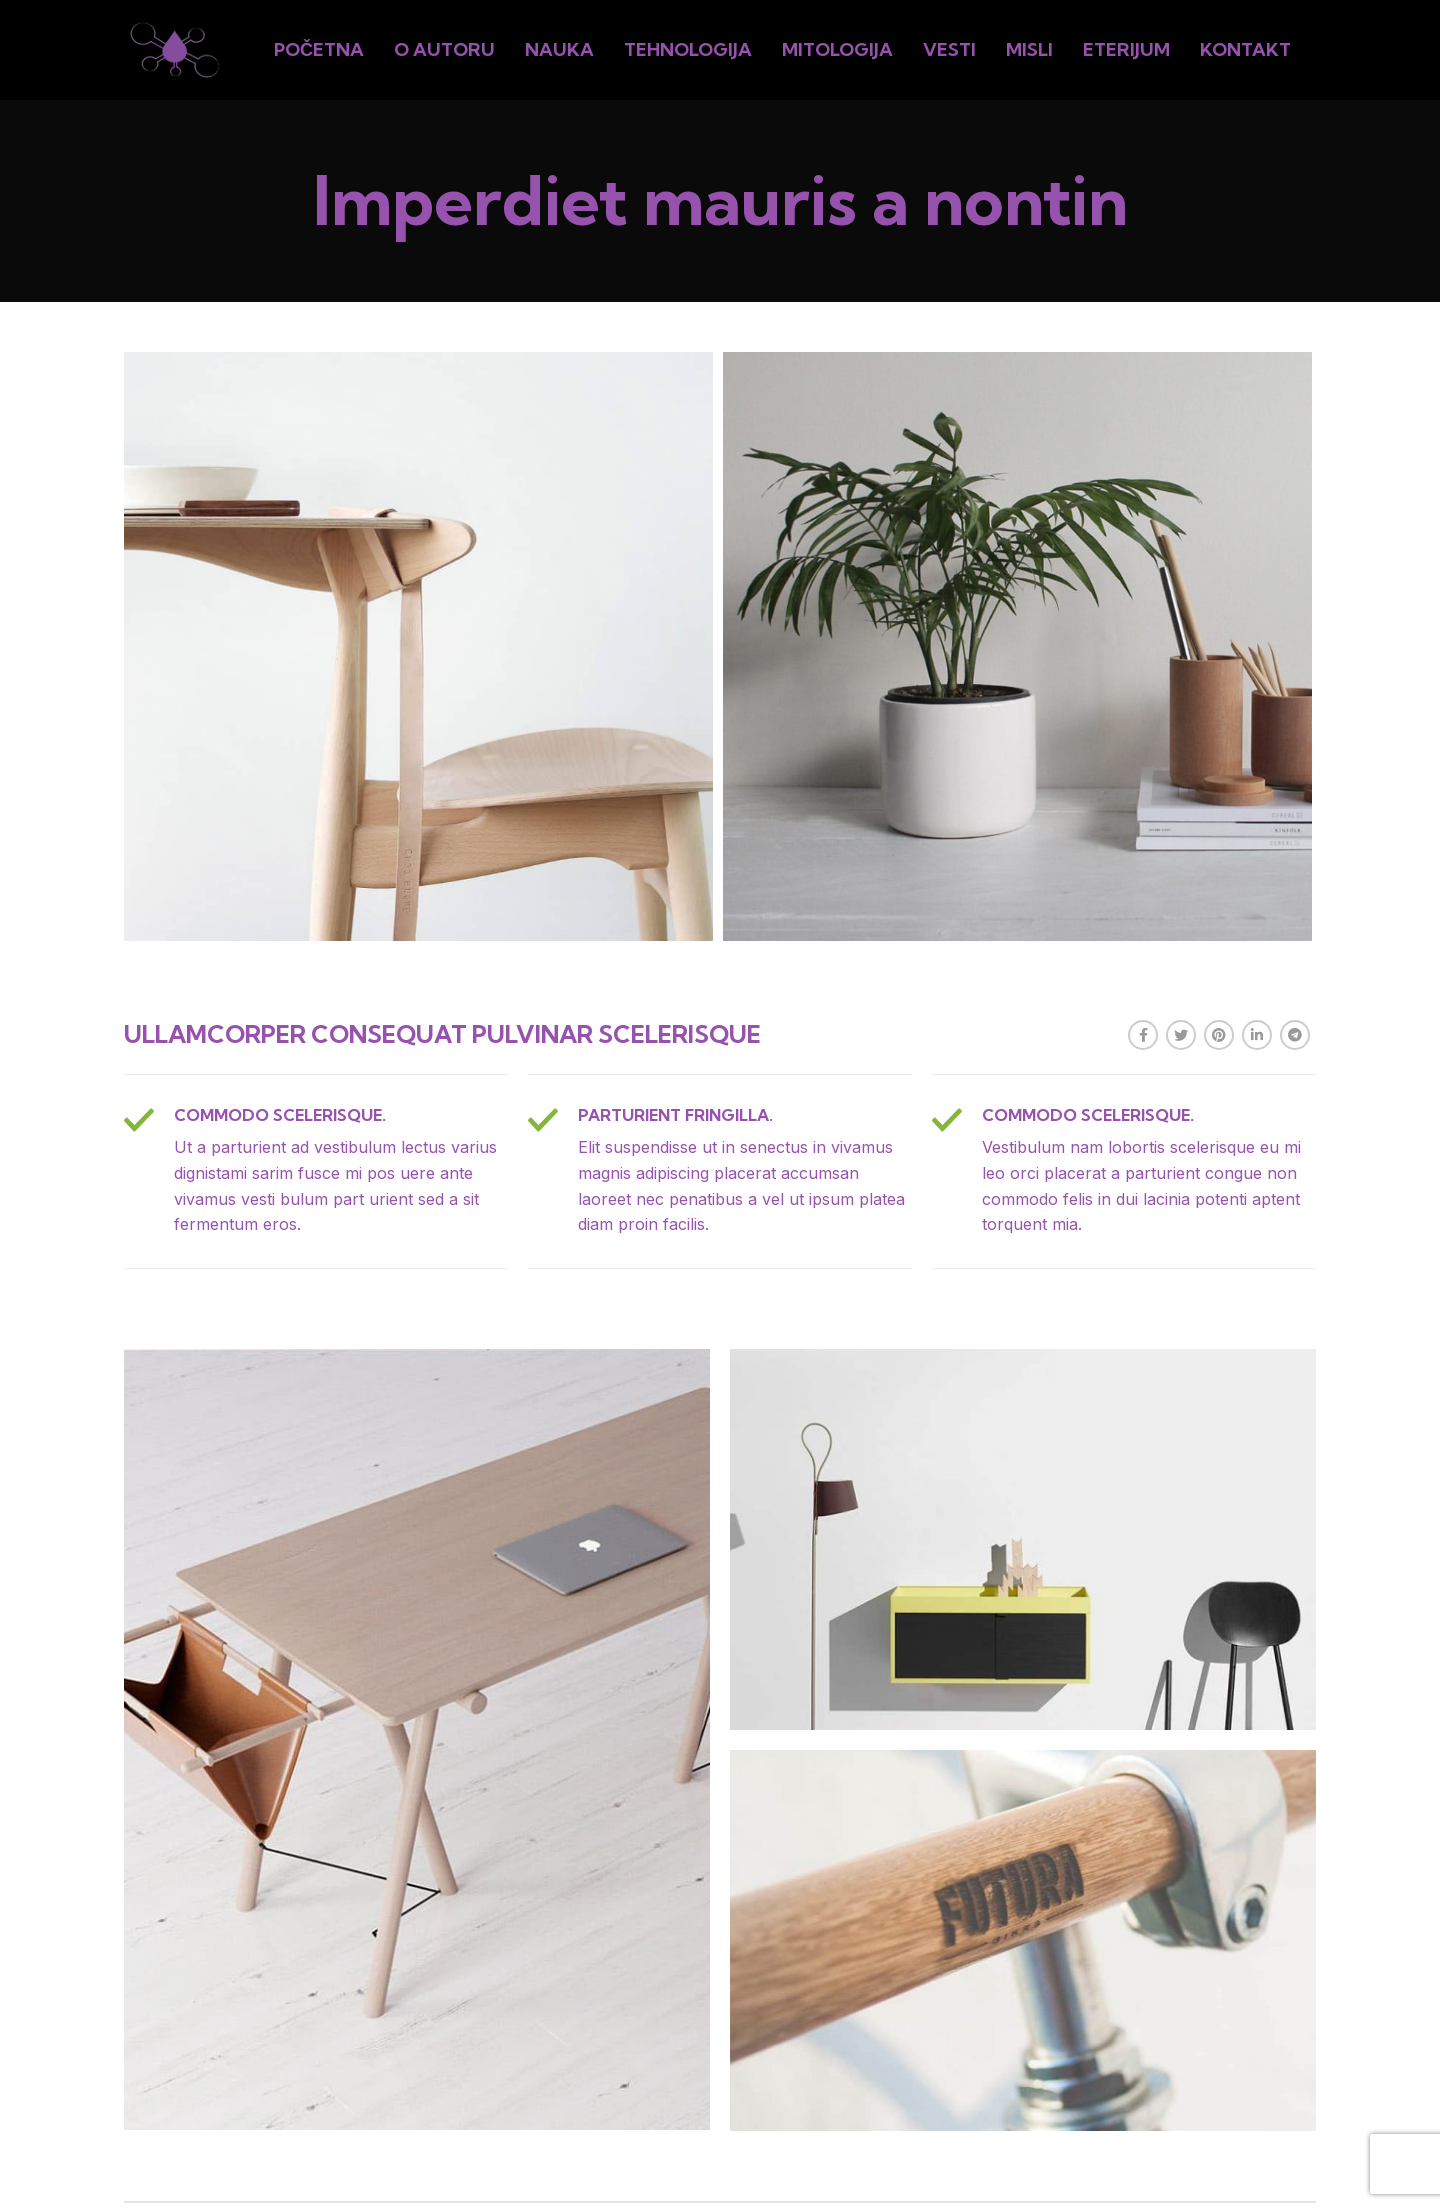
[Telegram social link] (1295, 1035)
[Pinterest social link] (1219, 1035)
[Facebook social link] (1143, 1035)
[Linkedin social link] (1257, 1035)
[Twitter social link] (1181, 1035)
